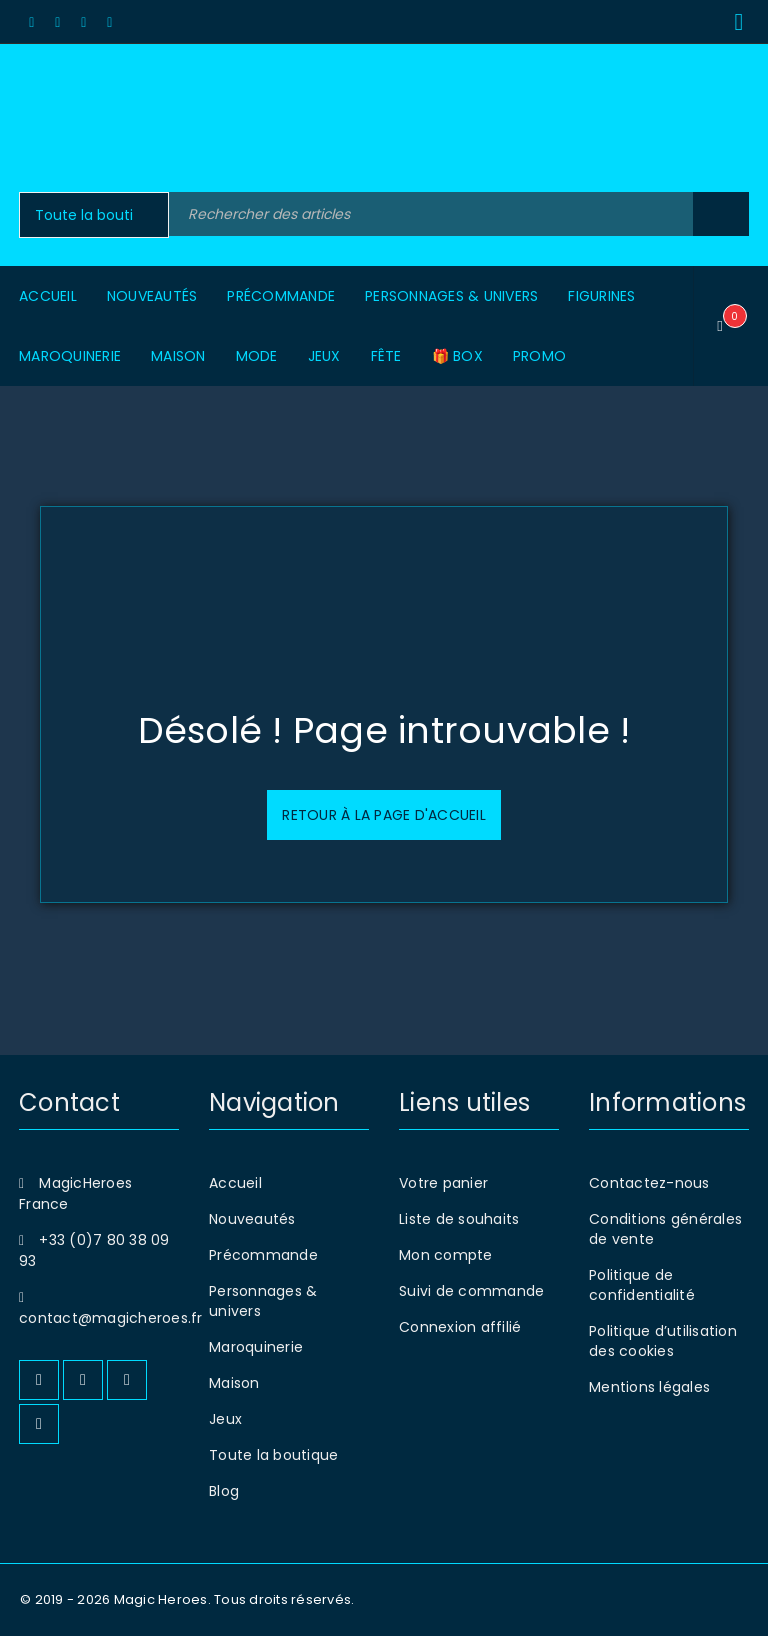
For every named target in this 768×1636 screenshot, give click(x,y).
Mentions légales (649, 1387)
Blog (224, 1491)
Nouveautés (252, 1219)
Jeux (225, 1419)
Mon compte (446, 1255)
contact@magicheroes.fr (111, 1318)
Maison (234, 1383)
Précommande (263, 1255)
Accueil (235, 1183)
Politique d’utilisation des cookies (663, 1341)
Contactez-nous (649, 1183)
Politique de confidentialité (642, 1285)
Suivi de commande (471, 1291)
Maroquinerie (256, 1347)
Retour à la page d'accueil (384, 815)
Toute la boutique (273, 1455)
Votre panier (443, 1183)
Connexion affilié (460, 1327)
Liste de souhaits (459, 1219)
